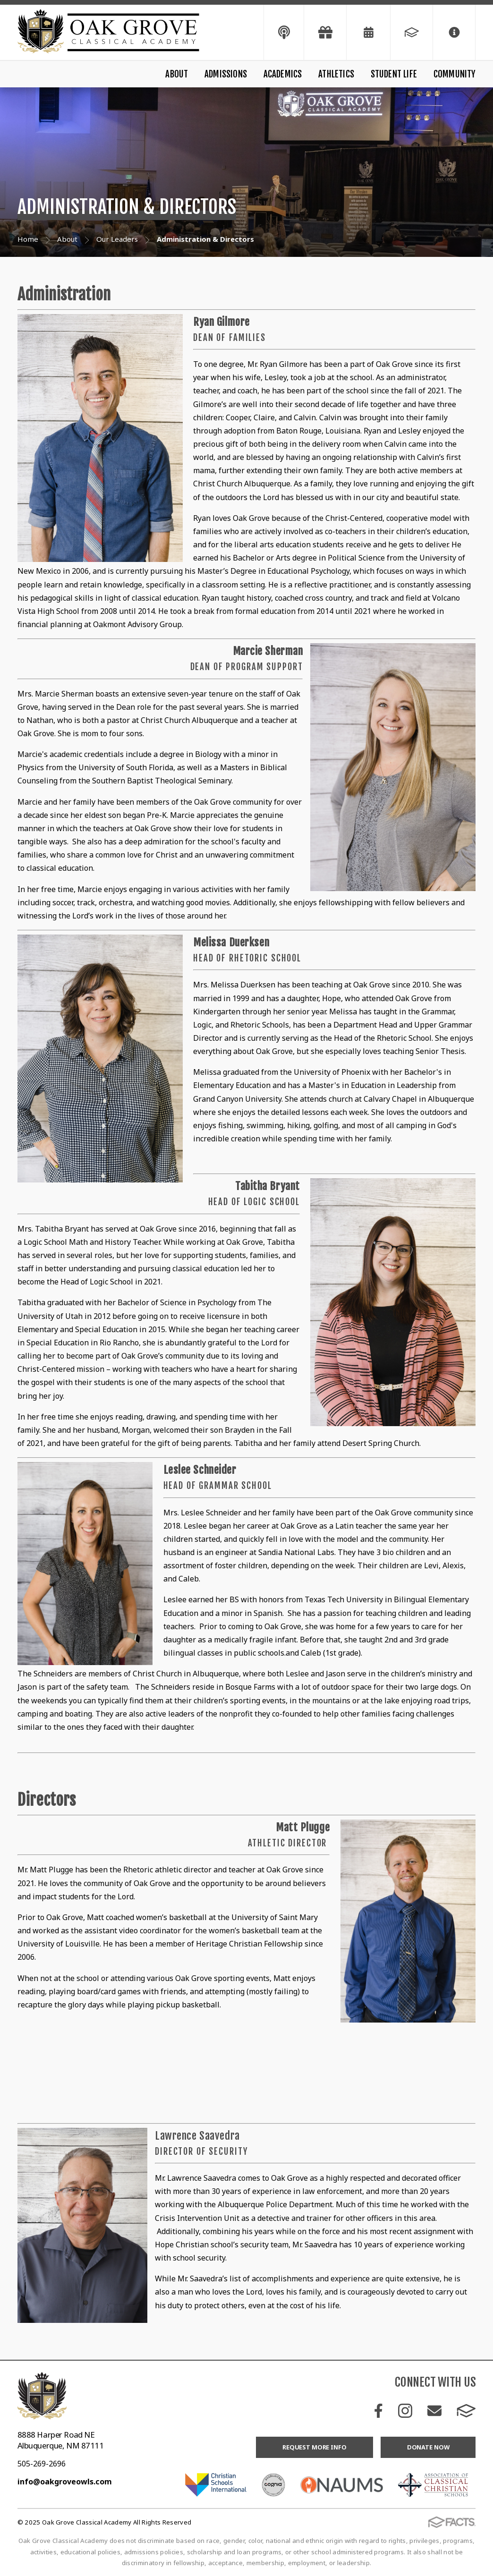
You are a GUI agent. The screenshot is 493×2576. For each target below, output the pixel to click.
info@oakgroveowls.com (64, 2481)
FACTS (466, 2411)
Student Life (394, 74)
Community (455, 74)
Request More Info (314, 2447)
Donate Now (428, 2447)
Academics (283, 74)
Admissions (225, 74)
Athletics (336, 74)
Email (434, 2411)
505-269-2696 (41, 2463)
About (176, 74)
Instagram (405, 2411)
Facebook (378, 2411)
